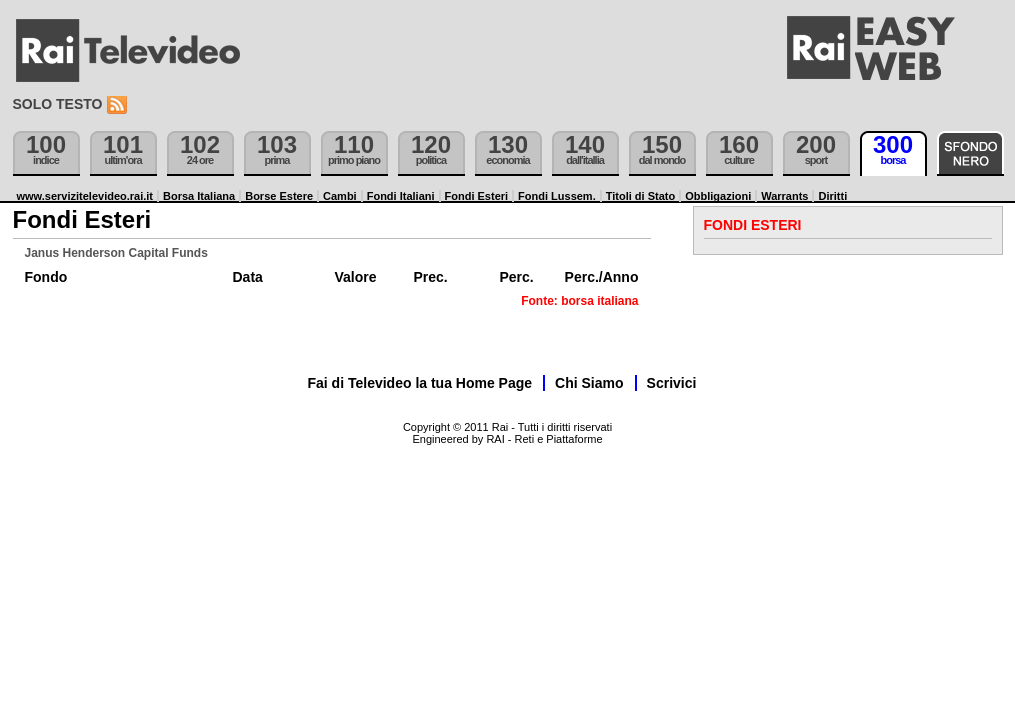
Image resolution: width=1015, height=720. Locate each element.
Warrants (784, 196)
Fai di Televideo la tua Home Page (420, 383)
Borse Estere (279, 196)
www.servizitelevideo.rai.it (85, 196)
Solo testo (58, 104)
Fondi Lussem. (557, 196)
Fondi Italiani (401, 196)
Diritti (832, 196)
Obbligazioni (718, 196)
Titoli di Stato (640, 196)
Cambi (340, 196)
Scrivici (672, 383)
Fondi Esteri (477, 196)
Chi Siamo (589, 383)
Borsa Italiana (199, 196)
